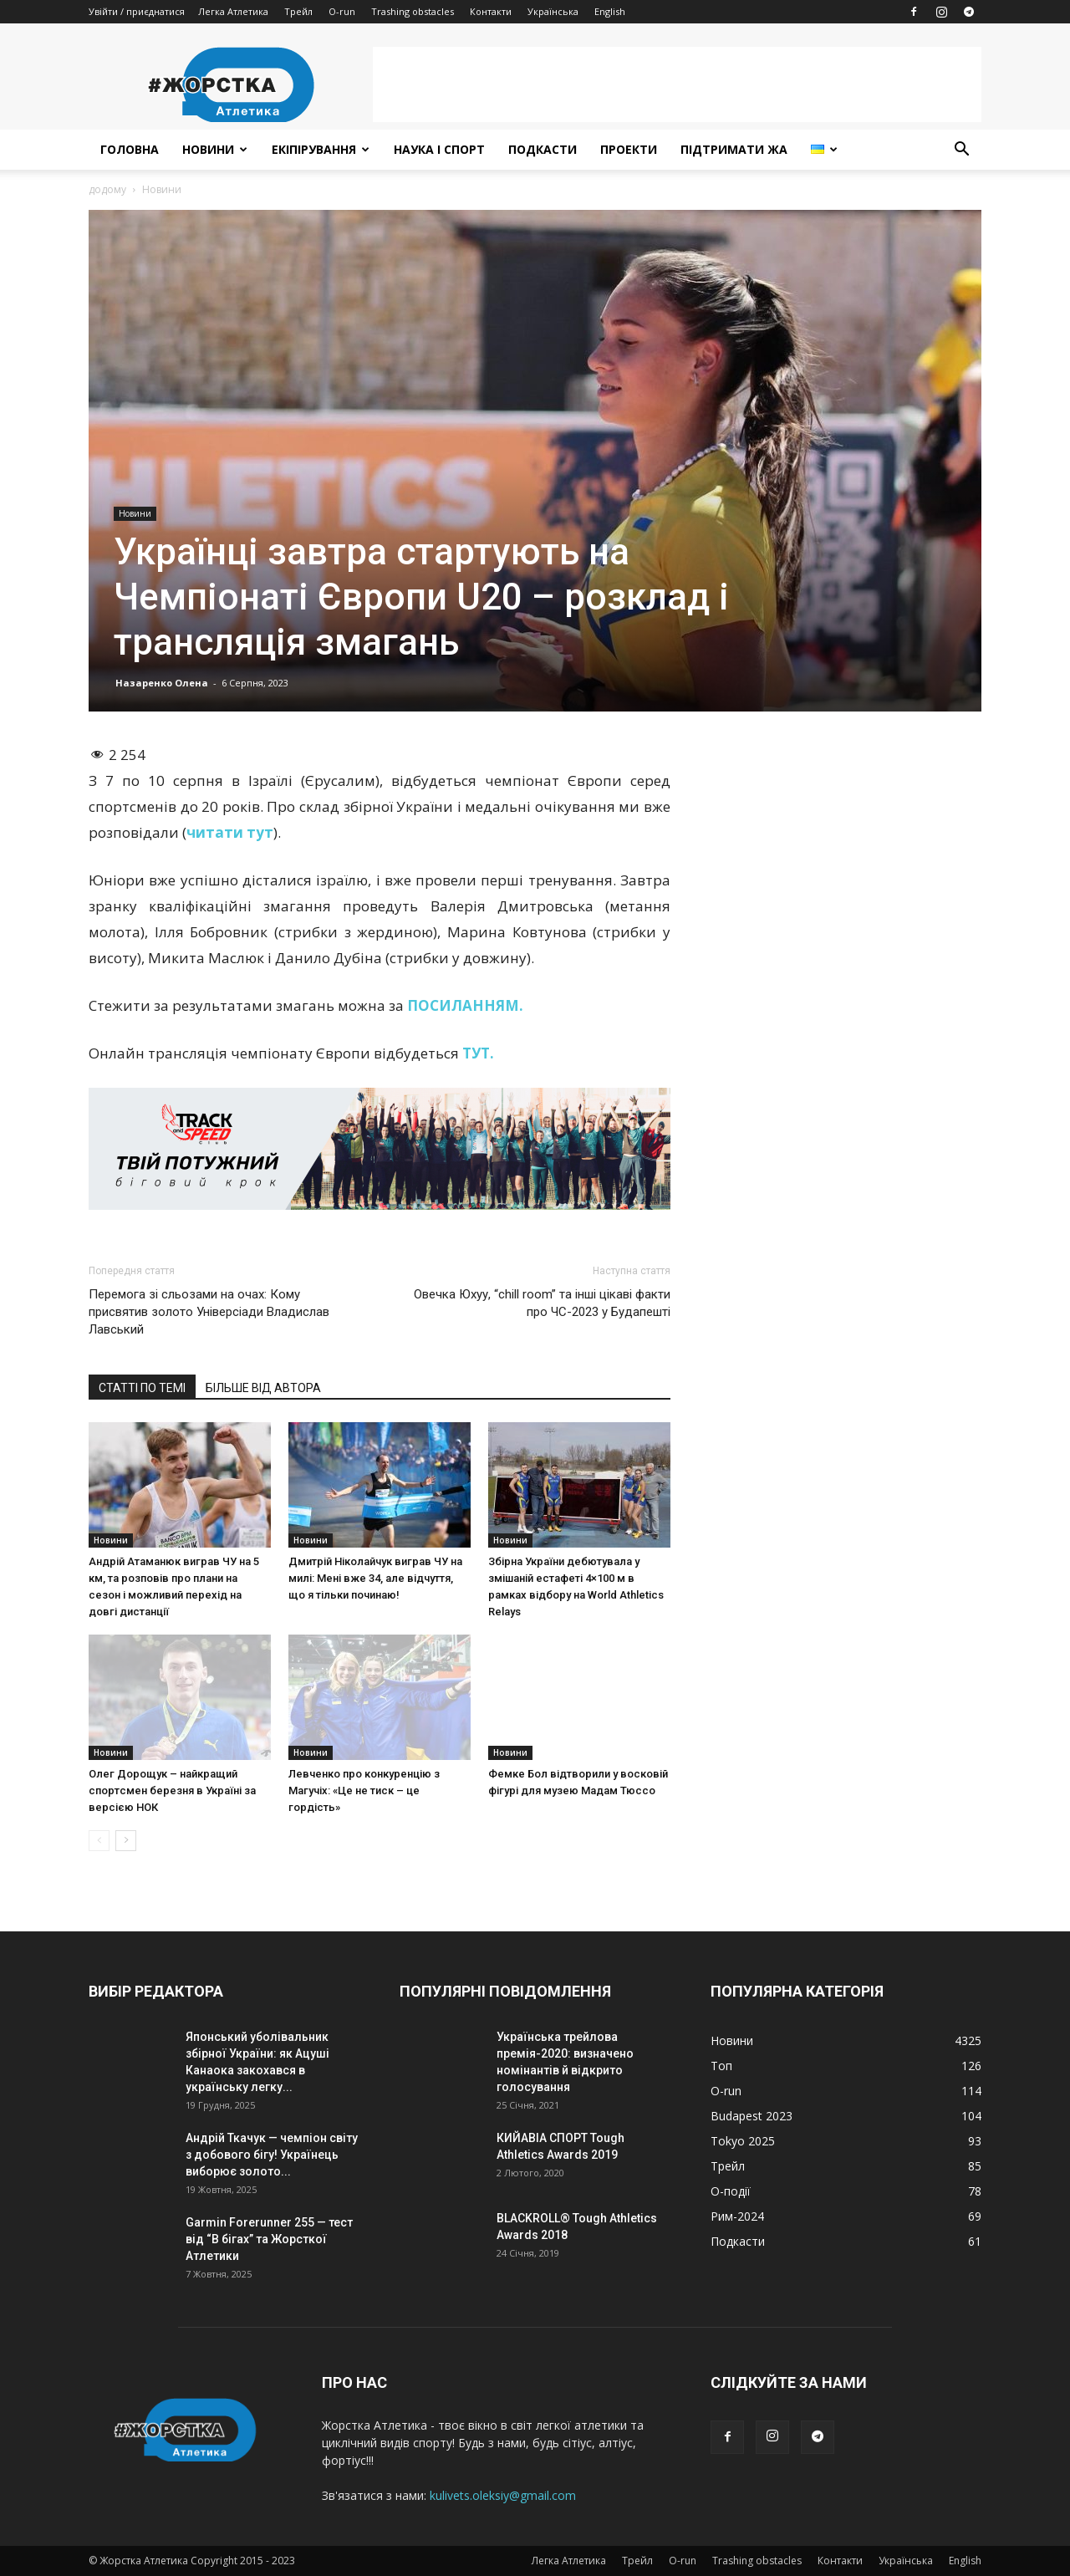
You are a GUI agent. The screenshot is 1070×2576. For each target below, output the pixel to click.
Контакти (491, 11)
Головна (129, 149)
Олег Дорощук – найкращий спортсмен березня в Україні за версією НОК (172, 1790)
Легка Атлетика (233, 11)
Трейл (298, 11)
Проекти (628, 149)
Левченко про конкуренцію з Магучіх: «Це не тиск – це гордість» (364, 1790)
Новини (214, 149)
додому (107, 189)
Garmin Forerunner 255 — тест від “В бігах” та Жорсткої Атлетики (269, 2239)
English (609, 11)
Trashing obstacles (412, 11)
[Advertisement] (677, 84)
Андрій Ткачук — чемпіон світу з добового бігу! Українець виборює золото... (272, 2154)
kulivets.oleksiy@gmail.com (503, 2495)
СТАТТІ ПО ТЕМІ (142, 1388)
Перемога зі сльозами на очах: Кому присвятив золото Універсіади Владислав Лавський (209, 1312)
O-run (342, 11)
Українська (552, 11)
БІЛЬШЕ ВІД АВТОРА (263, 1388)
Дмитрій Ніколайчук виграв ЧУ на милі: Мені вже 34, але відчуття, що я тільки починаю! (375, 1578)
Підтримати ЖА (733, 149)
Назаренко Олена (161, 682)
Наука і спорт (439, 149)
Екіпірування (320, 149)
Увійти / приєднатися (137, 11)
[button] (961, 151)
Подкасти (542, 149)
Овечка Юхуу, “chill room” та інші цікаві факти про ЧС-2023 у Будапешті (542, 1303)
